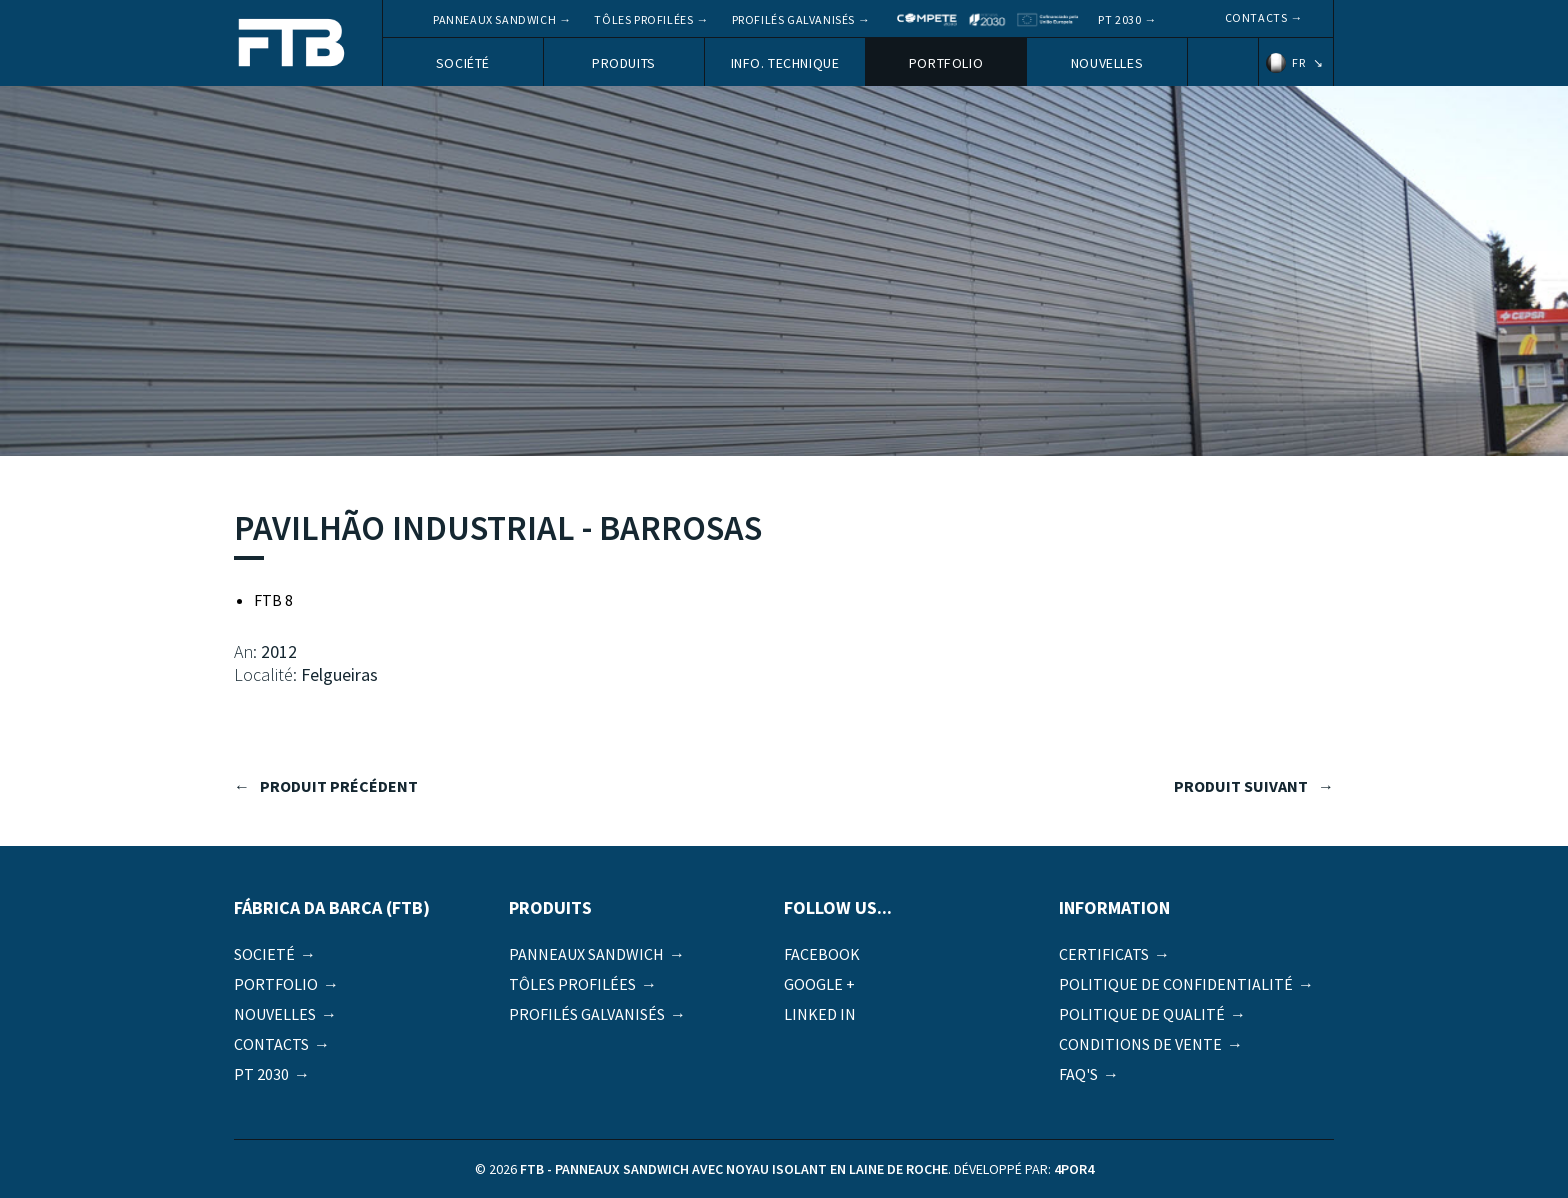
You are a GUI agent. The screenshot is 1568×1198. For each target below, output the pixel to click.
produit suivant (1241, 786)
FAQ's (1078, 1074)
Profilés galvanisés (793, 19)
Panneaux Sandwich (494, 19)
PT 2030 (1119, 19)
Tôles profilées (643, 19)
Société (463, 63)
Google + (819, 984)
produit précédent (339, 786)
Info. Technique (785, 63)
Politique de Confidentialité (1176, 984)
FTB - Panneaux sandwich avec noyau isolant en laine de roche (292, 44)
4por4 (1074, 1169)
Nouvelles (1107, 63)
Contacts (1256, 17)
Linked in (820, 1014)
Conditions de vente (1140, 1044)
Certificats (1104, 954)
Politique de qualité (1142, 1014)
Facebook (822, 954)
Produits (624, 63)
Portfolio (946, 63)
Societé (264, 954)
